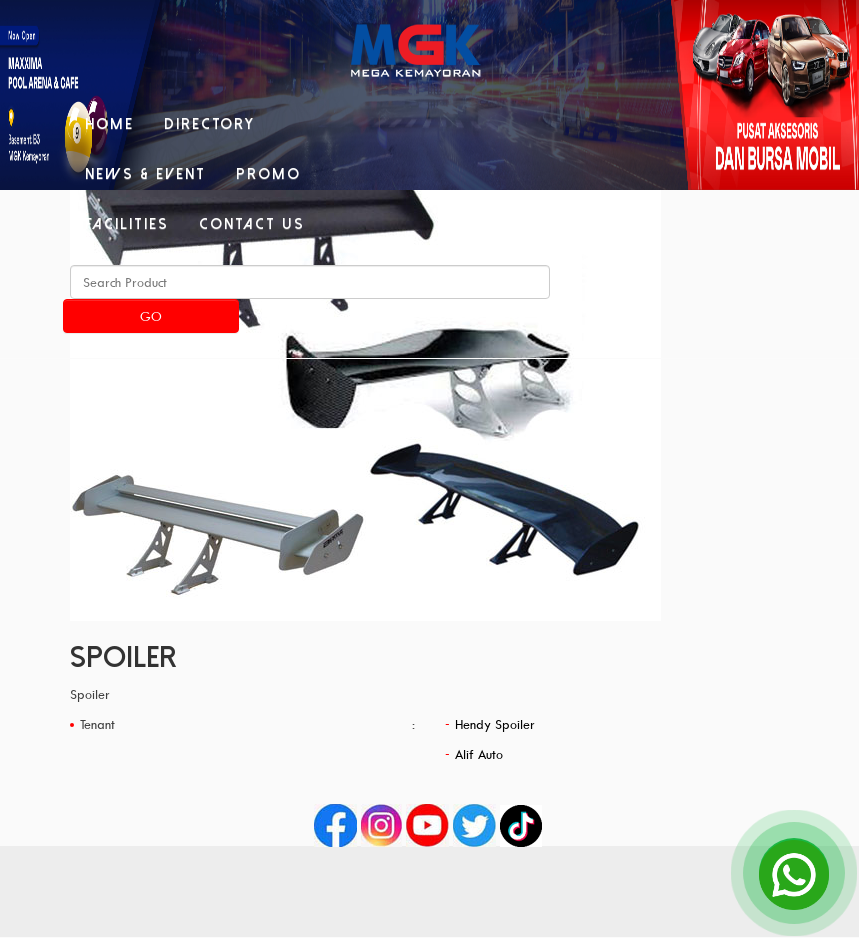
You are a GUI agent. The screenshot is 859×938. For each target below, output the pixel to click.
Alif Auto (479, 754)
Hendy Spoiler (495, 724)
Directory (209, 124)
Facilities (127, 224)
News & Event (145, 174)
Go (151, 316)
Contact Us (252, 224)
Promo (268, 174)
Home (109, 124)
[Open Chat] (794, 873)
